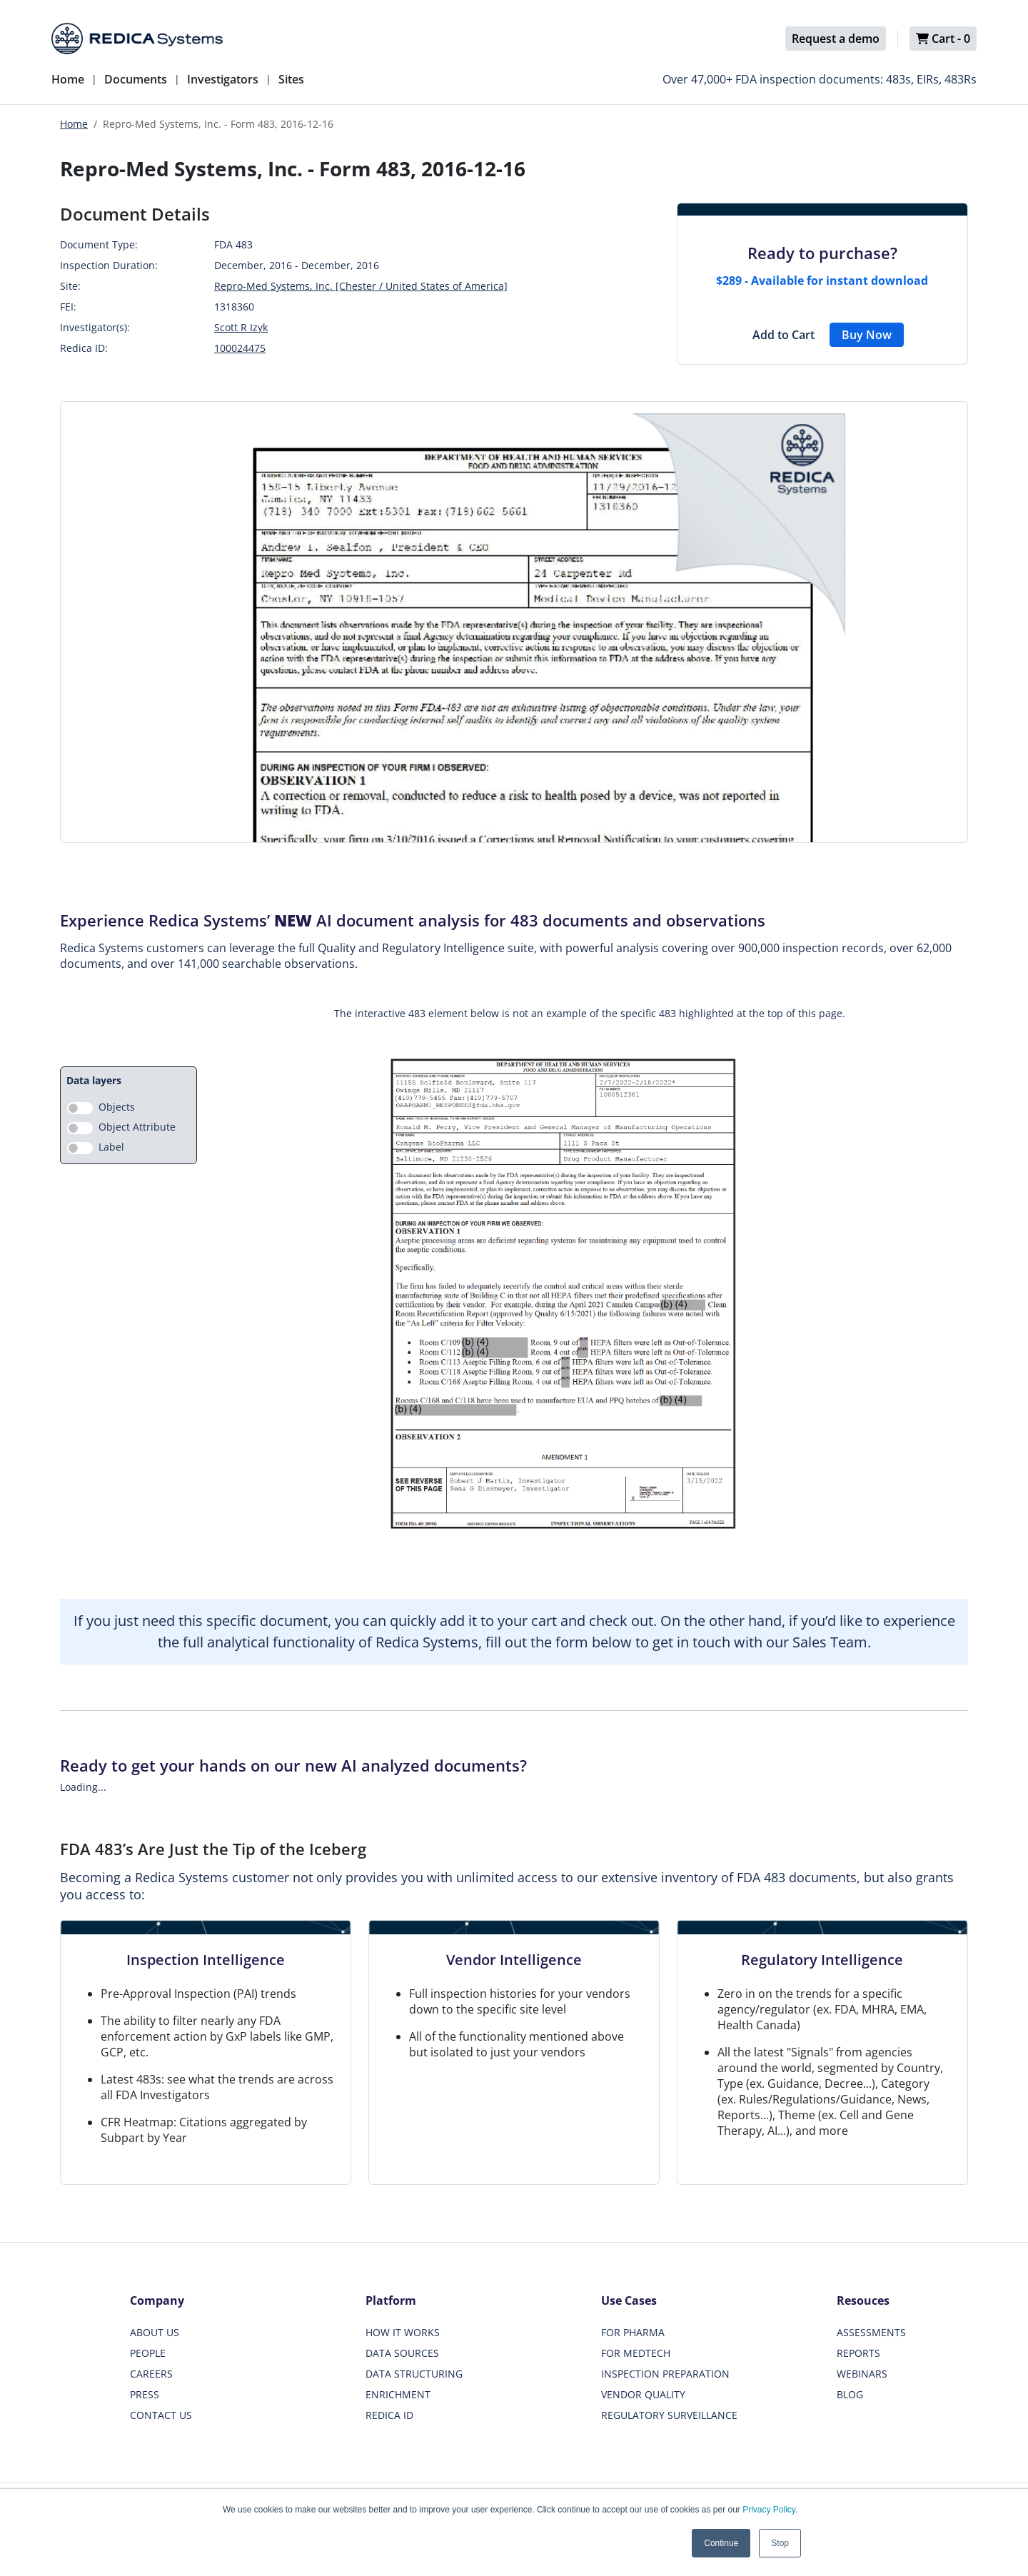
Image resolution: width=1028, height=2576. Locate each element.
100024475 (240, 348)
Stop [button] (780, 2543)
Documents (135, 79)
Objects (117, 1106)
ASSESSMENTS (871, 2332)
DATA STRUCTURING (414, 2373)
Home (67, 79)
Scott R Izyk (241, 327)
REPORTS (858, 2353)
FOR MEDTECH (635, 2353)
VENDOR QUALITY (643, 2394)
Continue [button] (721, 2543)
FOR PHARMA (633, 2332)
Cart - (943, 38)
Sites (291, 79)
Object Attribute (137, 1126)
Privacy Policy (768, 2510)
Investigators (222, 79)
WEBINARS (862, 2373)
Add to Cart (783, 335)
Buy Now (867, 335)
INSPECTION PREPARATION (665, 2373)
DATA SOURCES (402, 2353)
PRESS (144, 2394)
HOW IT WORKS (403, 2332)
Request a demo (836, 38)
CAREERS (151, 2373)
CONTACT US (161, 2415)
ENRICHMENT (398, 2394)
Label (111, 1146)
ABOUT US (154, 2332)
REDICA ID (389, 2415)
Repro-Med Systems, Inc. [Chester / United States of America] (361, 286)
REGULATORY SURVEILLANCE (669, 2415)
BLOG (850, 2394)
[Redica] (137, 38)
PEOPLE (148, 2353)
